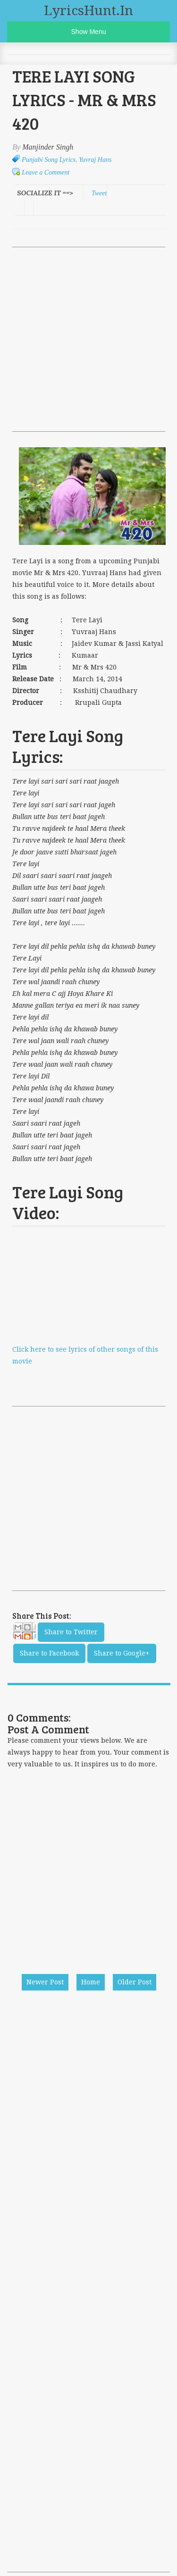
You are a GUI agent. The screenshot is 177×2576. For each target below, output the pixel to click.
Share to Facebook (49, 1653)
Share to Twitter (71, 1632)
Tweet (99, 193)
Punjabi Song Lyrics (49, 159)
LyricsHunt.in (88, 10)
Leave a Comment (45, 172)
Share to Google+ (122, 1653)
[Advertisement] (88, 339)
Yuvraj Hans (95, 159)
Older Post (135, 1982)
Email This (24, 1633)
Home (90, 1982)
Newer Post (45, 1982)
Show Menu (88, 31)
